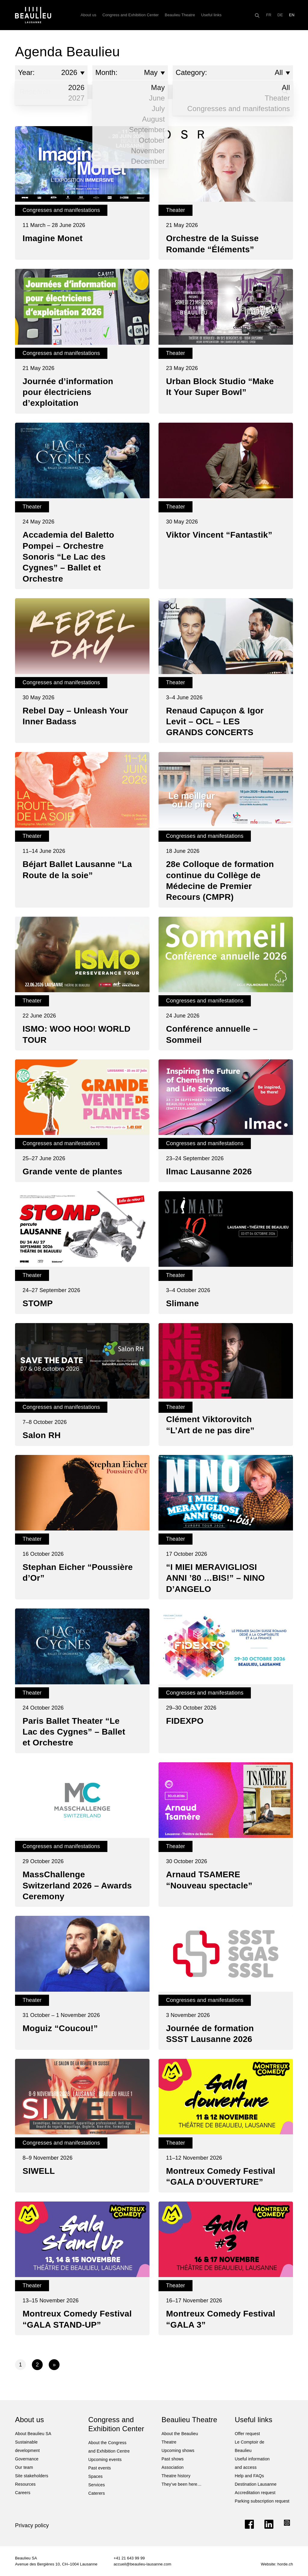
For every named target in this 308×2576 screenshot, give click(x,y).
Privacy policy (32, 2525)
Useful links (211, 15)
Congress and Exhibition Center (130, 15)
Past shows (172, 2458)
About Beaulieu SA (33, 2433)
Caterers (96, 2493)
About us (88, 15)
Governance (26, 2458)
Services (96, 2484)
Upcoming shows (178, 2450)
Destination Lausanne (256, 2484)
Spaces (95, 2476)
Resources (25, 2484)
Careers (22, 2492)
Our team (24, 2467)
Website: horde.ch (277, 2564)
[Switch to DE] (280, 15)
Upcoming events (105, 2459)
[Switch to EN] (291, 15)
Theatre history (176, 2475)
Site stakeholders (31, 2475)
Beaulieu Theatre (180, 15)
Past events (99, 2468)
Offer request (247, 2433)
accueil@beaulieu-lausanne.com (142, 2564)
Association (173, 2467)
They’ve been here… (182, 2484)
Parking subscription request (262, 2501)
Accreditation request (255, 2492)
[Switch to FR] (269, 15)
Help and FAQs (249, 2475)
